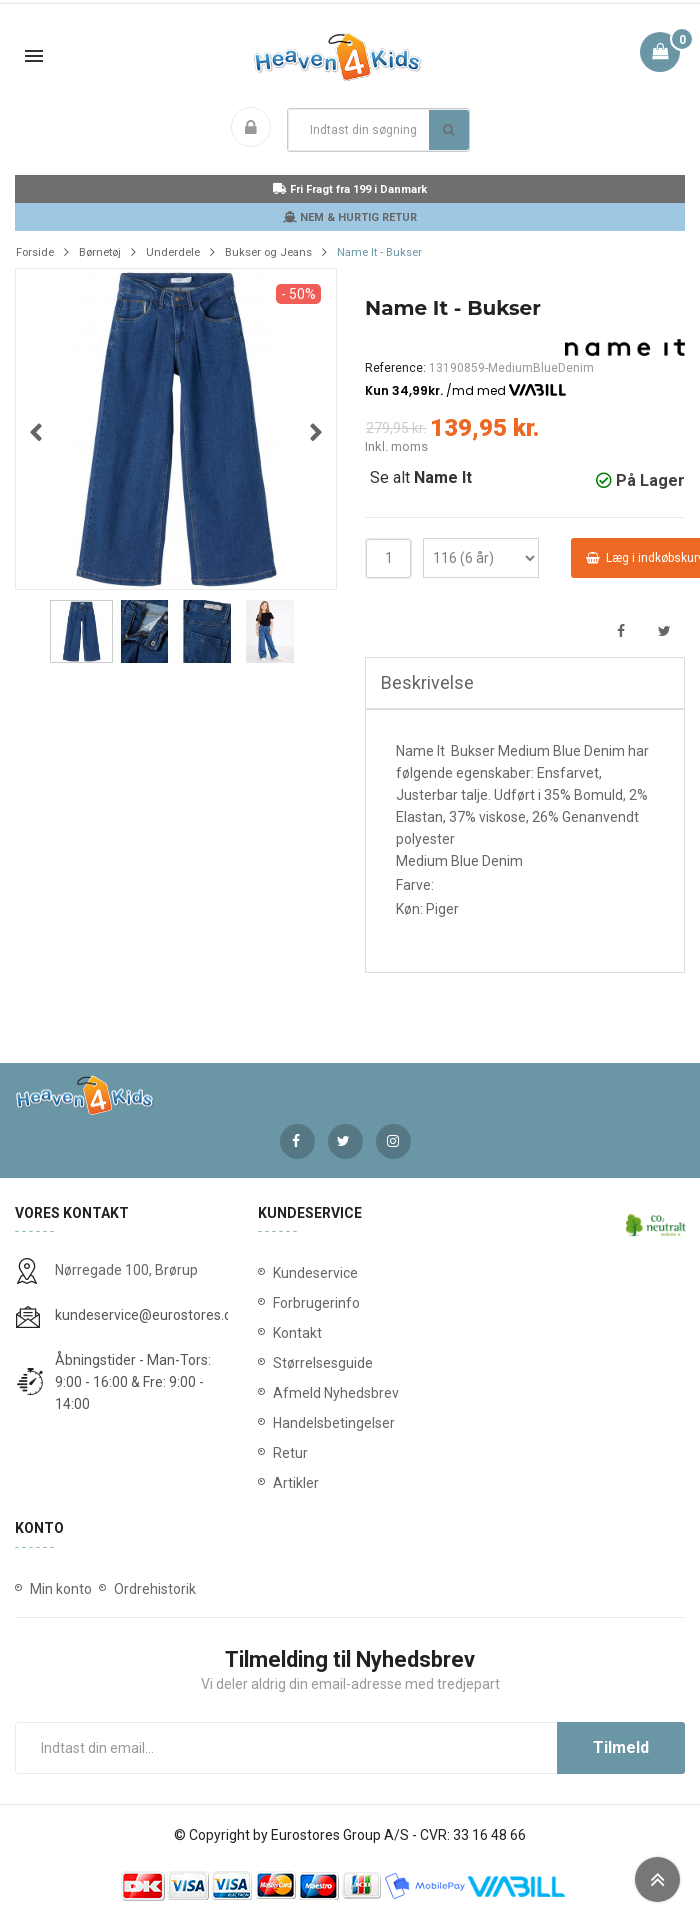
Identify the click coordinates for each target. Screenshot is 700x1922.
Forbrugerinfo (316, 1304)
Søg (448, 130)
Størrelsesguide (323, 1364)
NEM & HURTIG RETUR (350, 217)
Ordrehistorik (155, 1590)
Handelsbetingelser (334, 1424)
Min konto (61, 1590)
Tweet (664, 632)
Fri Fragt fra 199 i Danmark (350, 189)
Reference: (395, 368)
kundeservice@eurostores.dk (147, 1316)
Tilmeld (621, 1748)
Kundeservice (315, 1274)
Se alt (418, 478)
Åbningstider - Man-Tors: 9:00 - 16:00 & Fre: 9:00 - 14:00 (133, 1383)
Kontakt (297, 1334)
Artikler (296, 1484)
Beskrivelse (427, 683)
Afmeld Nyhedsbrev (336, 1394)
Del (620, 632)
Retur (290, 1454)
